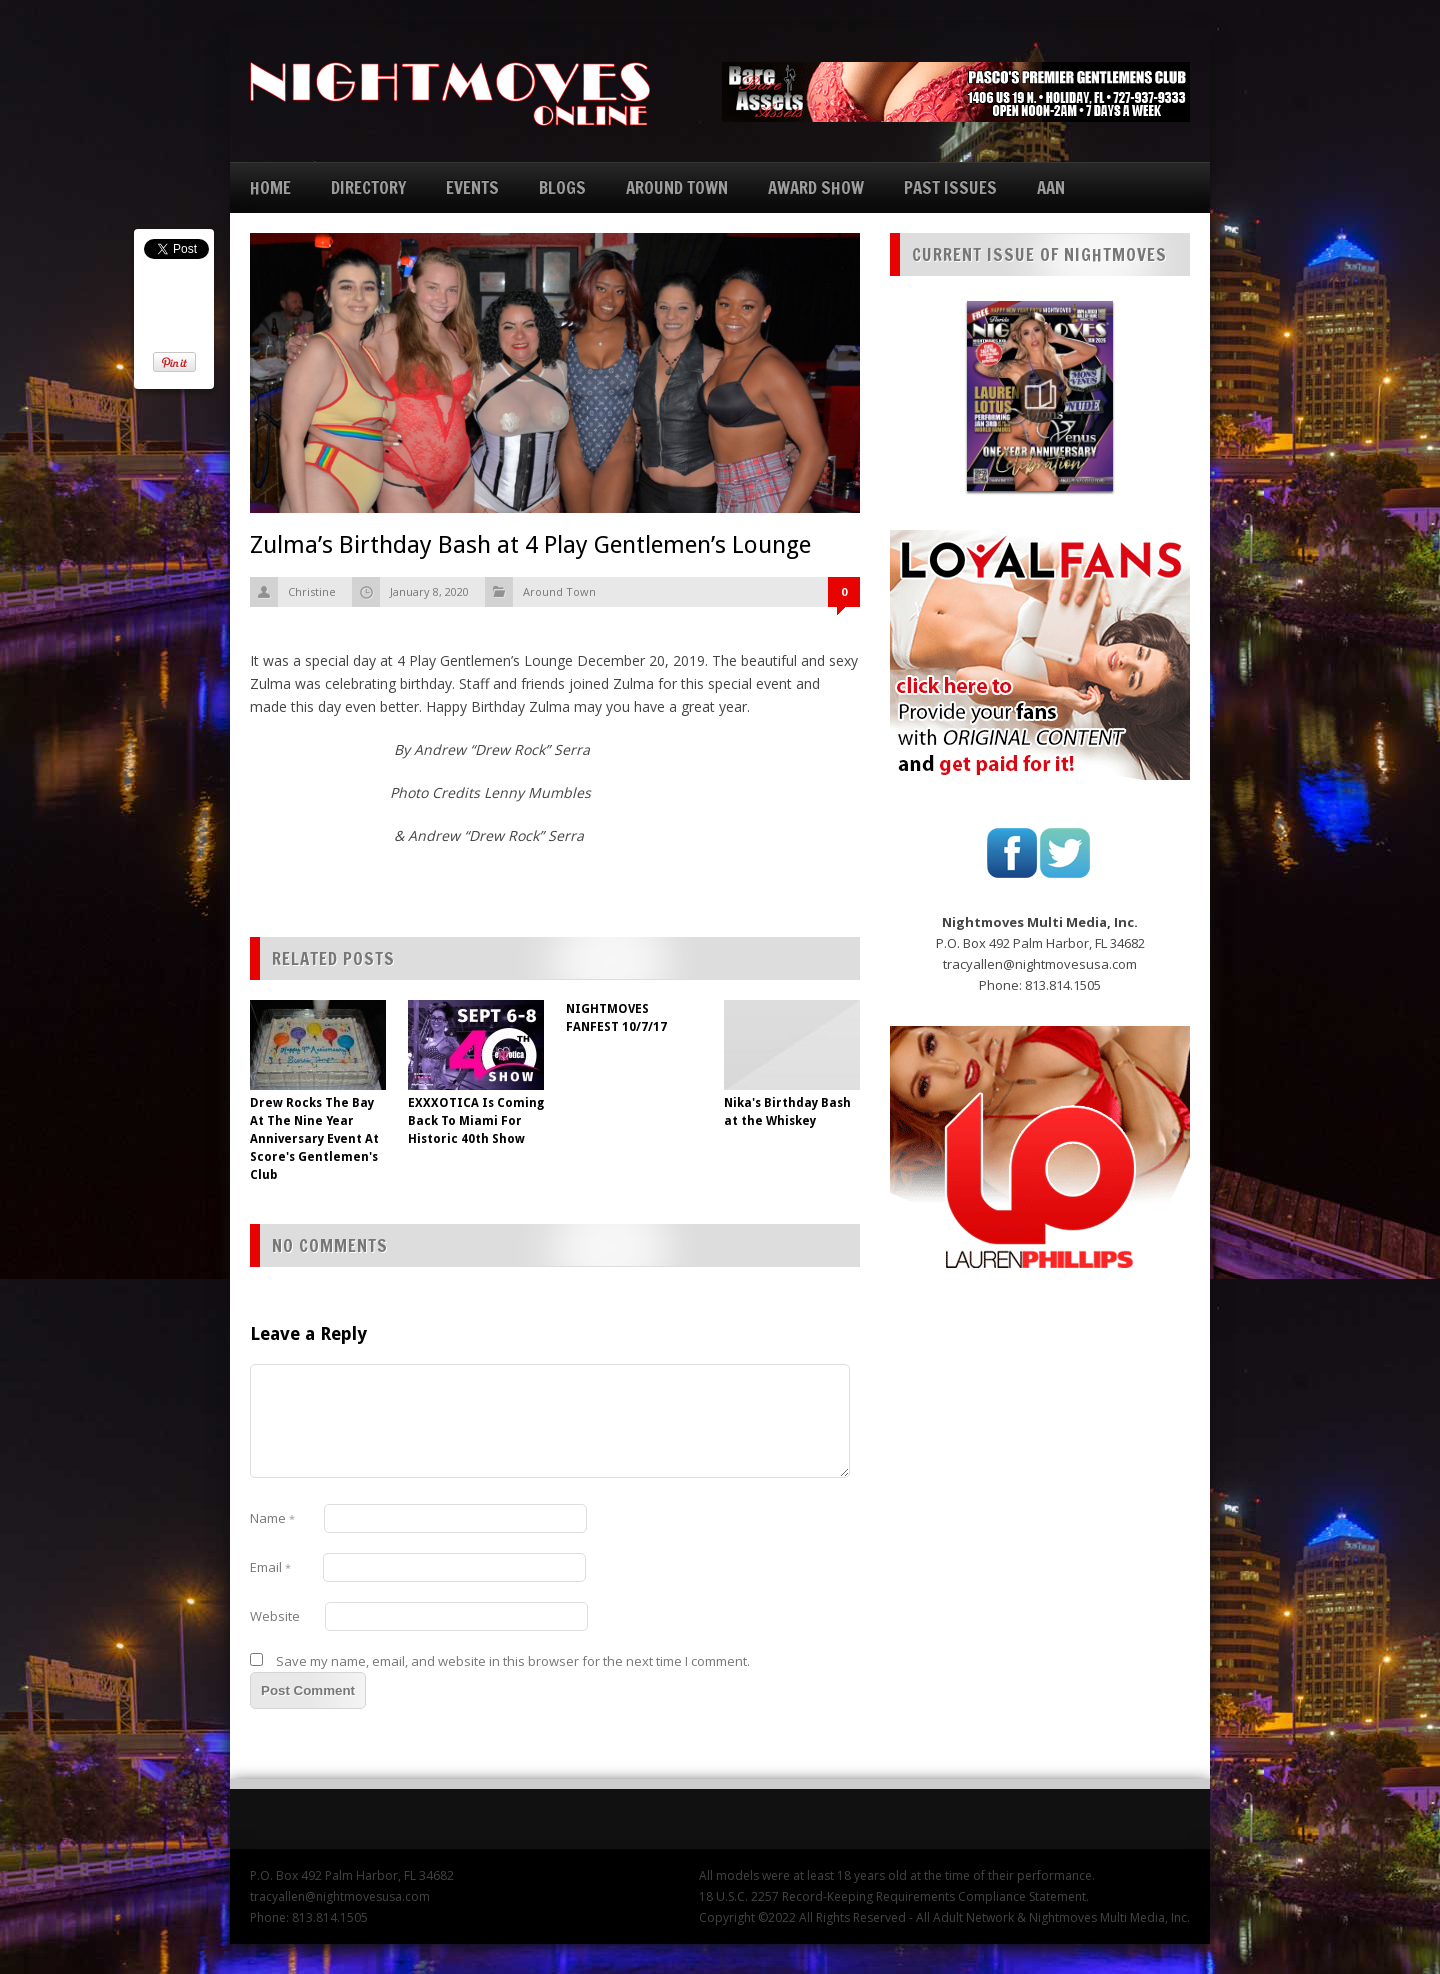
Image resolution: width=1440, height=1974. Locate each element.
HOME (270, 187)
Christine (312, 591)
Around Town (559, 591)
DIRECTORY (368, 187)
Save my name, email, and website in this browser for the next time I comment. (513, 1661)
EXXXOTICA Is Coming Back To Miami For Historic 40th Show (476, 1121)
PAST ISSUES (950, 187)
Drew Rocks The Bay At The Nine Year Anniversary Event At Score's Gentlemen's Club (314, 1139)
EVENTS (472, 187)
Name (272, 1518)
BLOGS (562, 187)
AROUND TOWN (677, 187)
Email (270, 1567)
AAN (1051, 187)
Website (275, 1616)
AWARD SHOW (816, 187)
